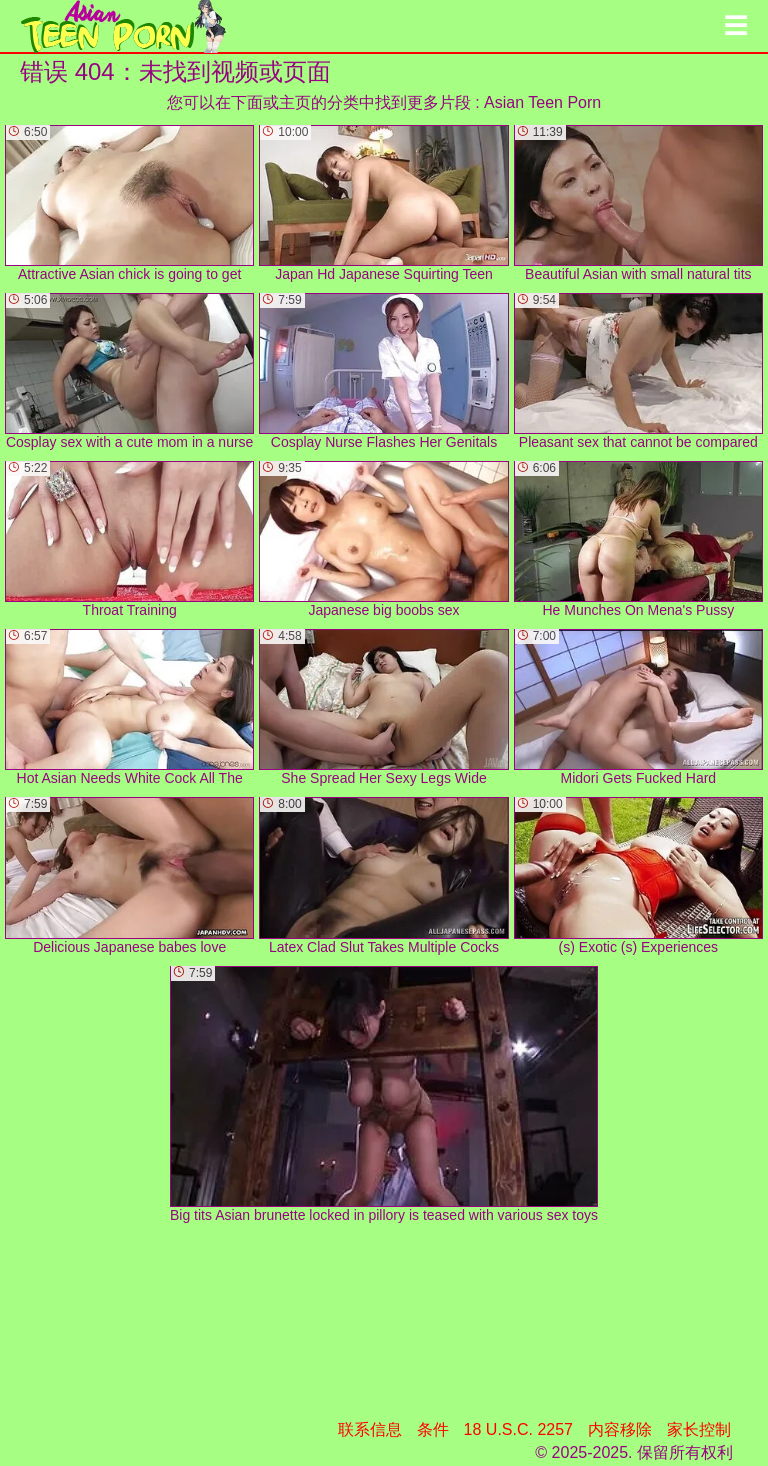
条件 (433, 1429)
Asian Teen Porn (542, 102)
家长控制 (699, 1429)
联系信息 (370, 1429)
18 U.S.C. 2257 (518, 1429)
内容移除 (620, 1429)
